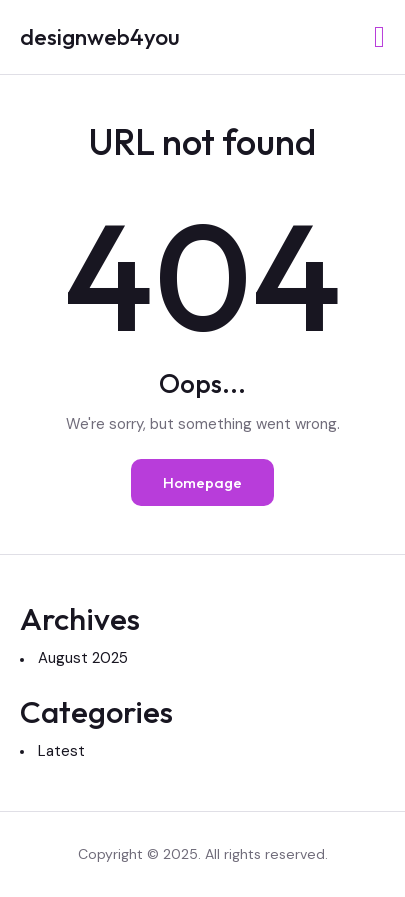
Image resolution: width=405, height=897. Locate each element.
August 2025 (83, 658)
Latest (61, 751)
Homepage (202, 482)
